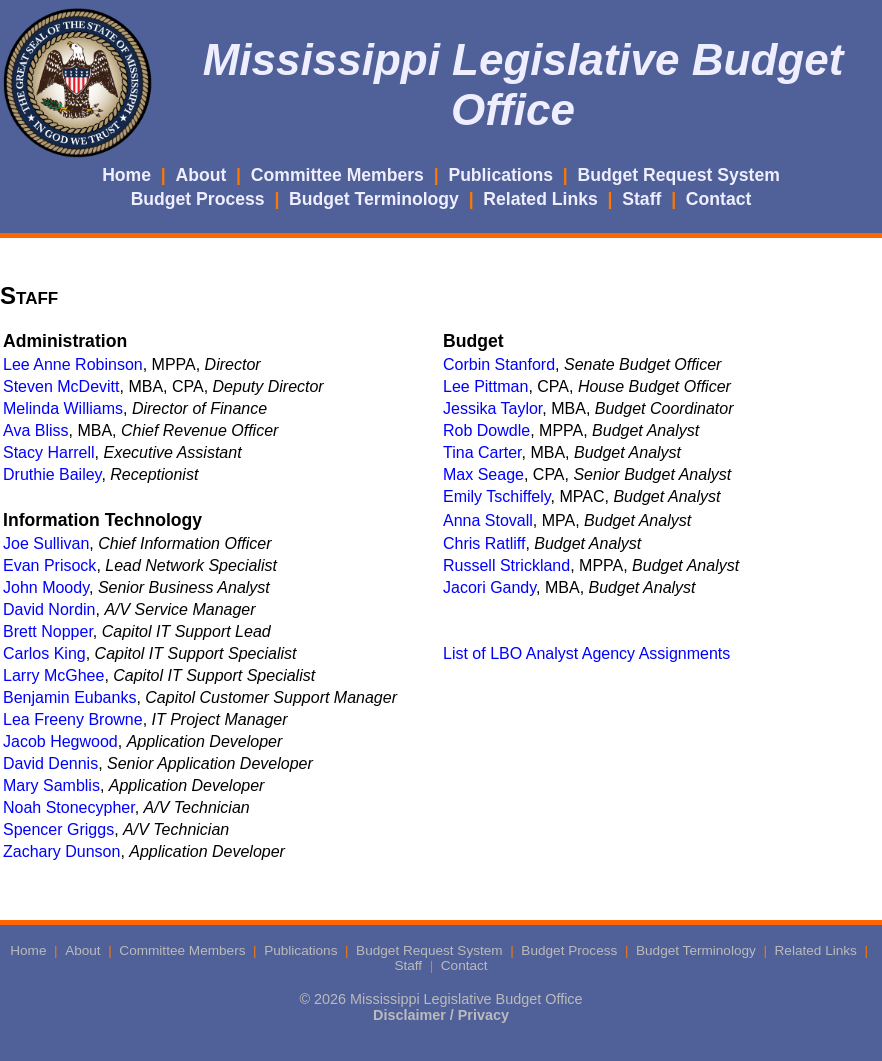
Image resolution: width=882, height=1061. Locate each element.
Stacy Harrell (49, 452)
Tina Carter (482, 452)
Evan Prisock (49, 565)
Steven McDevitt (61, 386)
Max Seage (483, 474)
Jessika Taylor (492, 408)
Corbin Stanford (499, 364)
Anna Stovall (488, 520)
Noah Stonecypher (69, 807)
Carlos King (44, 653)
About (201, 175)
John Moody (46, 587)
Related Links (540, 199)
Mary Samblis (51, 785)
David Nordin (49, 609)
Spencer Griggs (58, 829)
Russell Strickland (506, 565)
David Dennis (50, 763)
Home (126, 175)
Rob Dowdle (486, 430)
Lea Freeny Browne (73, 719)
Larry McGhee (53, 675)
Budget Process (198, 199)
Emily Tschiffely (497, 496)
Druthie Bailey (52, 474)
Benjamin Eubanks (69, 697)
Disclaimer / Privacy (441, 1015)
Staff (641, 199)
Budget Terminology (374, 199)
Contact (719, 199)
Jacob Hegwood (60, 741)
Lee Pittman (485, 386)
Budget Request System (679, 175)
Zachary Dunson (61, 851)
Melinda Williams (63, 408)
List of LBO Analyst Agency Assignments (586, 653)
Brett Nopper (48, 631)
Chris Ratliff (484, 543)
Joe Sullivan (46, 543)
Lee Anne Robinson (73, 364)
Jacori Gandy (489, 587)
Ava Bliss (36, 430)
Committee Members (337, 175)
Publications (500, 175)
